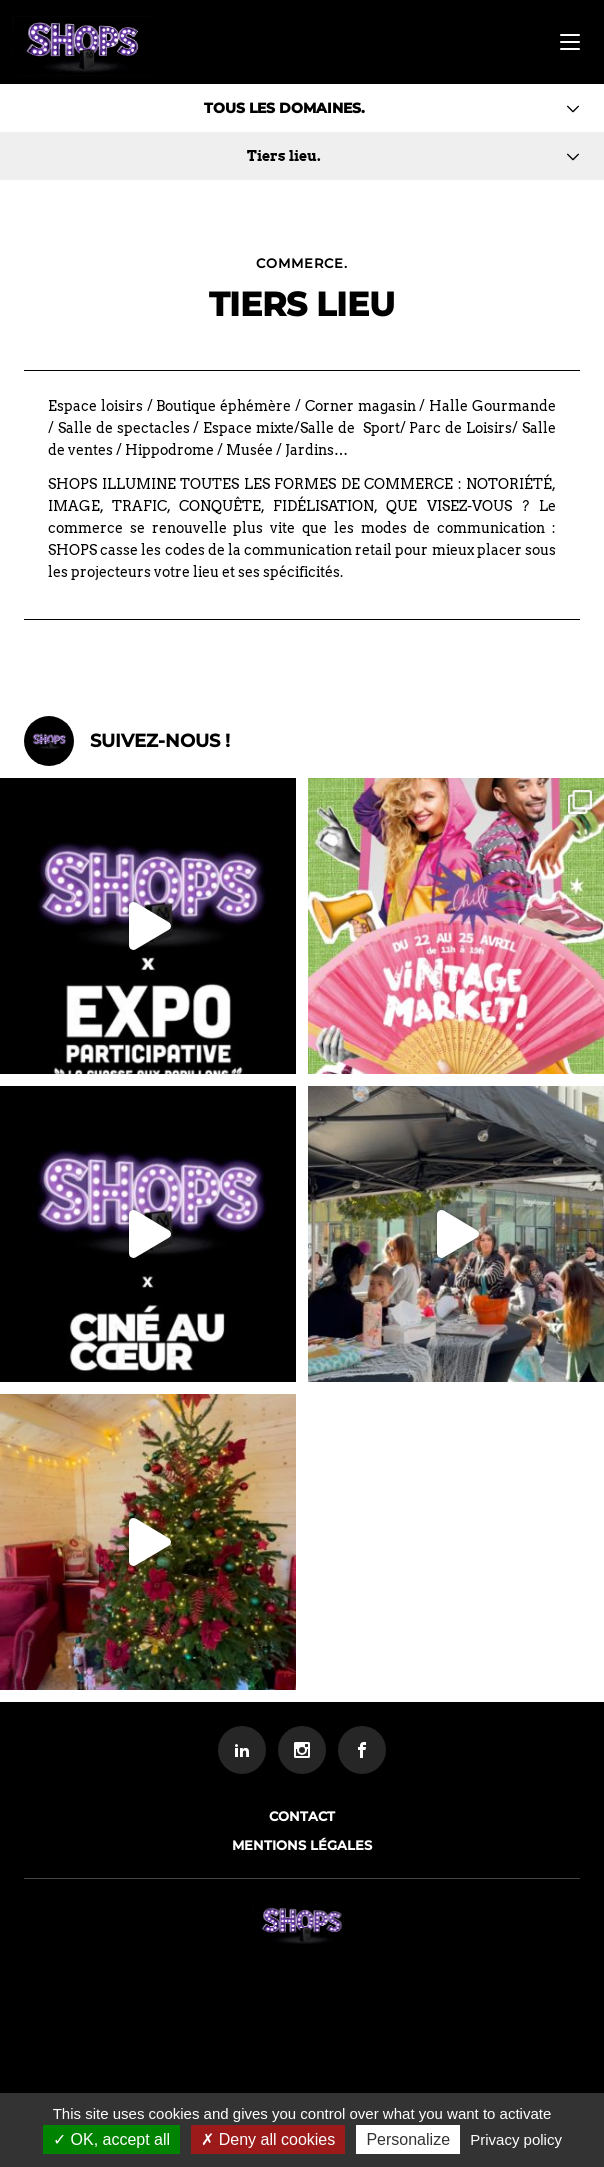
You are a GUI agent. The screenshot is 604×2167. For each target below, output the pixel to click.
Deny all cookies (268, 2139)
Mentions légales (302, 1845)
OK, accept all (111, 2139)
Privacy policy (516, 2139)
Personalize (408, 2139)
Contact (302, 1816)
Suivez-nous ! (160, 741)
